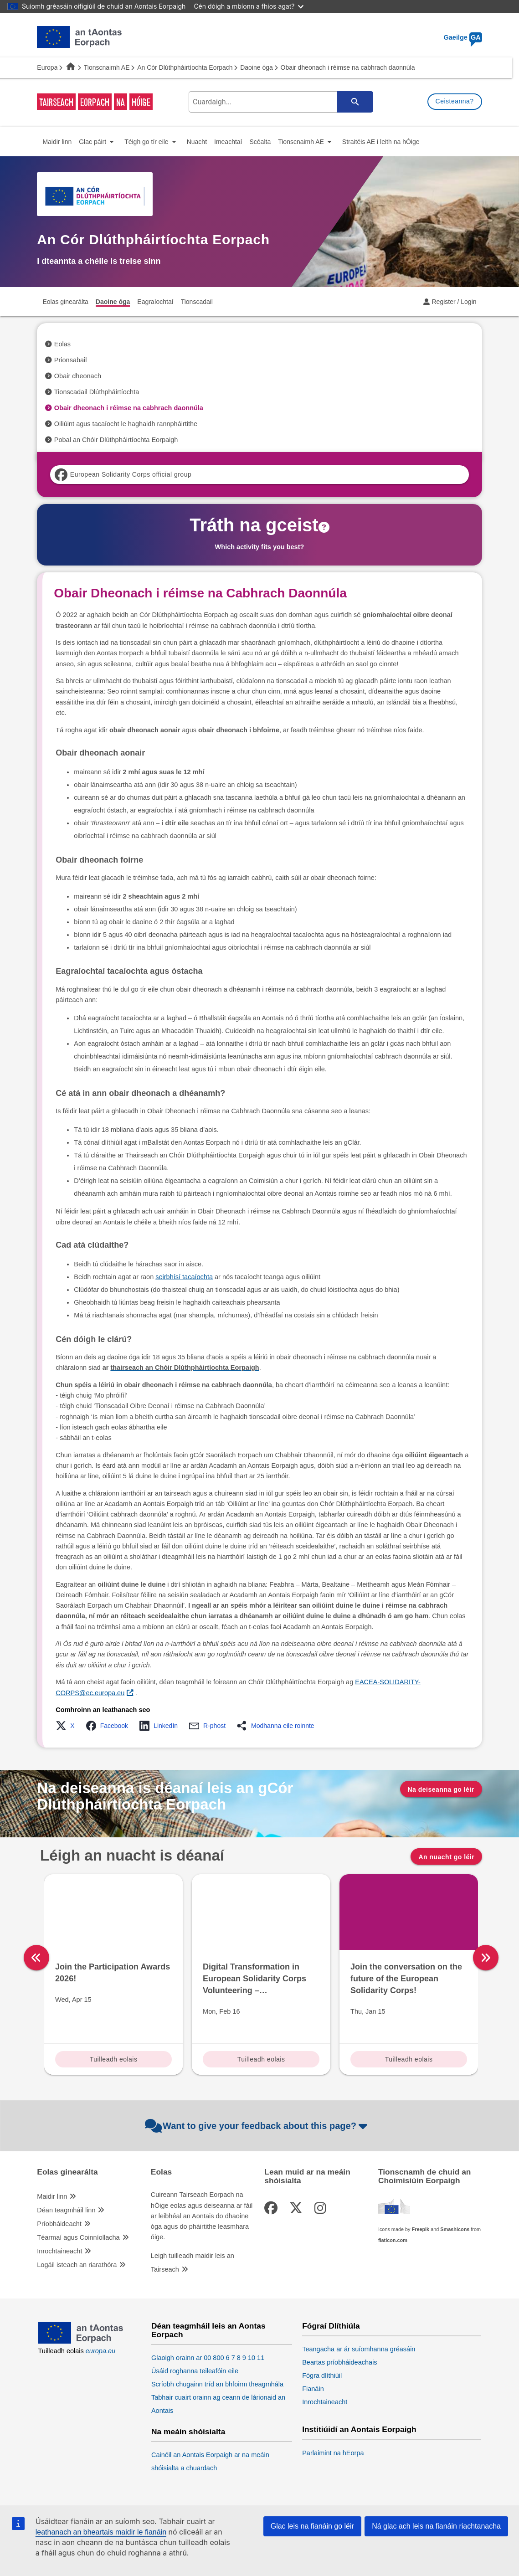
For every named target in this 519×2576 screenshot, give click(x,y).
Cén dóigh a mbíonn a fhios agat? (248, 6)
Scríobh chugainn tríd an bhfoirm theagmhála (217, 2384)
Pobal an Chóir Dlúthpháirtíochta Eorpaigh (116, 439)
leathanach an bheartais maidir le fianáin (101, 2532)
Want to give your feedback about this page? (257, 2126)
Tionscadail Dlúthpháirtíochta (96, 392)
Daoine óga (256, 67)
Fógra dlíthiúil (322, 2375)
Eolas (62, 344)
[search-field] (279, 102)
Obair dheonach (77, 376)
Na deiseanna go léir (441, 1789)
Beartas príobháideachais (339, 2362)
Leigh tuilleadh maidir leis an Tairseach (192, 2262)
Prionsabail (70, 360)
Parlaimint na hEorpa (333, 2453)
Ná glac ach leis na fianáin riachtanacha (436, 2526)
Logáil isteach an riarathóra (77, 2264)
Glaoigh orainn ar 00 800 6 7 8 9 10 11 (207, 2357)
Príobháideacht (59, 2223)
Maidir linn (52, 2196)
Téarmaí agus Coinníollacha (78, 2237)
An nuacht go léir (446, 1857)
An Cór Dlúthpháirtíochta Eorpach (184, 67)
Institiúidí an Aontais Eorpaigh (359, 2429)
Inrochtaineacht (59, 2251)
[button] (68, 1725)
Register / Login (454, 301)
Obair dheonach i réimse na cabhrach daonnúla (128, 407)
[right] (485, 1957)
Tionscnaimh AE (107, 67)
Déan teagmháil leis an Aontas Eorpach (208, 2330)
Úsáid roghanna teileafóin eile (194, 2371)
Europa (47, 67)
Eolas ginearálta (67, 2172)
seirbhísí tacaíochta (184, 1276)
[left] (36, 1957)
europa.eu (100, 2351)
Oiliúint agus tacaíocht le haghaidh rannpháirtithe (125, 423)
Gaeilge (463, 37)
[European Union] (80, 2341)
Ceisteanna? (455, 101)
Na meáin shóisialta (188, 2431)
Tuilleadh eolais (114, 2059)
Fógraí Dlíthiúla (331, 2326)
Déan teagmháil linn (66, 2210)
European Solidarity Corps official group (123, 474)
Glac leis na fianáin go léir (312, 2526)
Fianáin (313, 2388)
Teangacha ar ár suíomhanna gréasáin (358, 2349)
